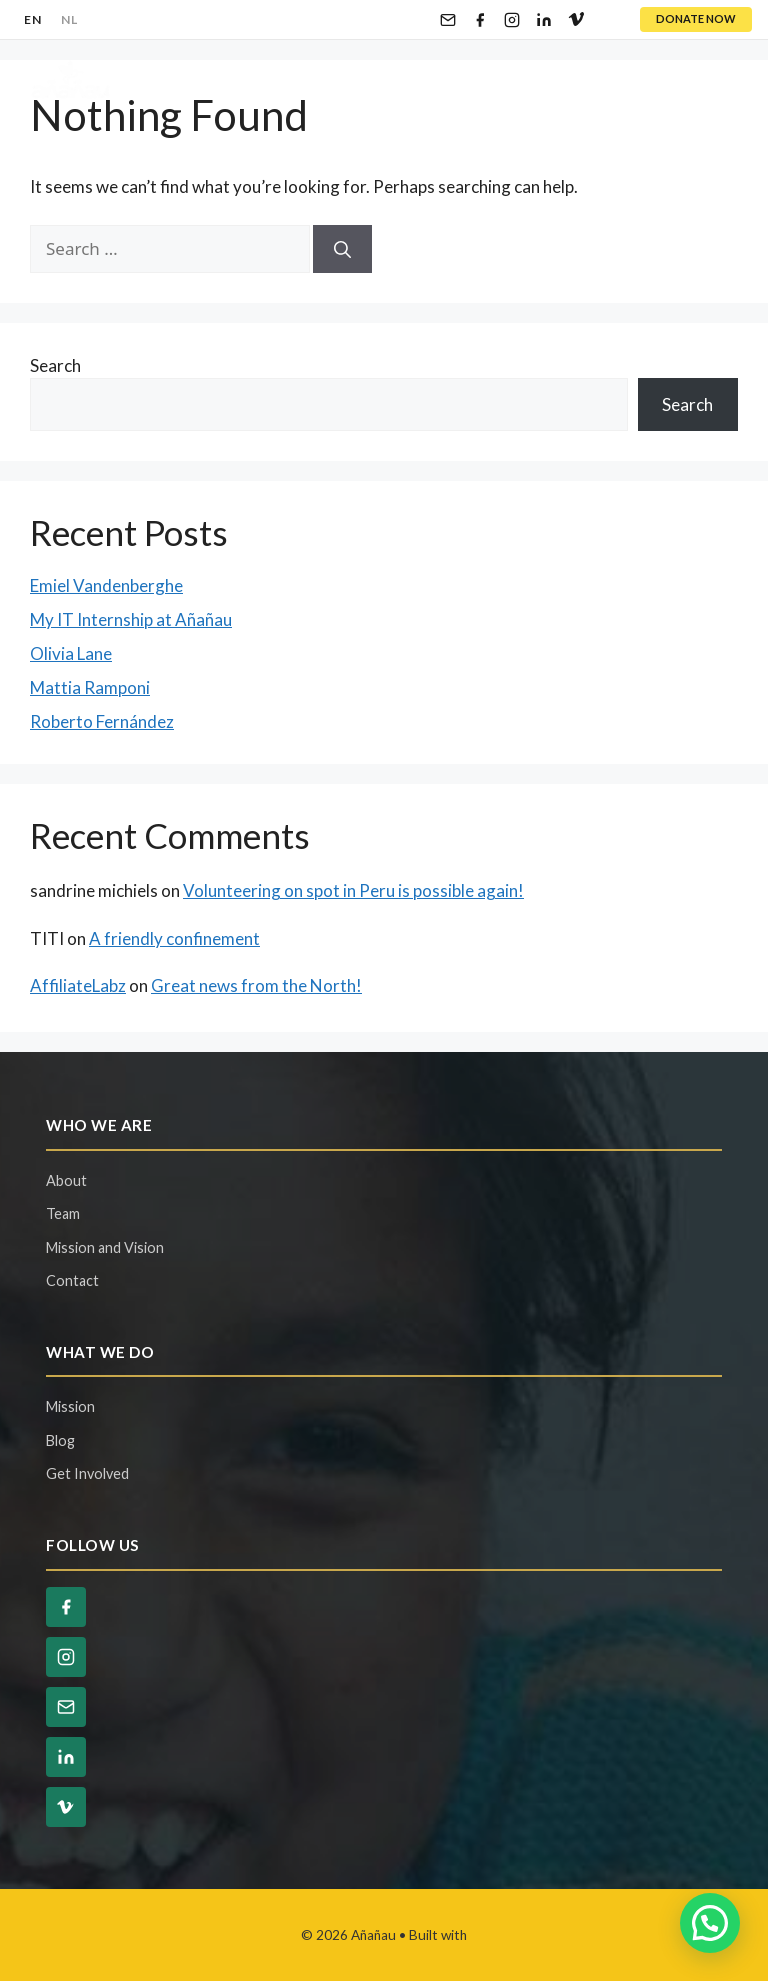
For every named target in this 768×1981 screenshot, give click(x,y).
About (66, 1180)
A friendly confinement (174, 938)
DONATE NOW (696, 18)
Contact (72, 1280)
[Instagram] (512, 20)
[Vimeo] (576, 20)
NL (69, 19)
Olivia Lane (71, 653)
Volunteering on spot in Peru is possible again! (353, 890)
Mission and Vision (105, 1247)
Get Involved (87, 1473)
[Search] (342, 249)
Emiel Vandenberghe (106, 585)
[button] (710, 1923)
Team (63, 1213)
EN (32, 19)
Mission (70, 1406)
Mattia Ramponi (90, 687)
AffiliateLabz (78, 985)
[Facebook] (480, 20)
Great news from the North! (256, 985)
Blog (60, 1440)
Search (55, 365)
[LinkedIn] (544, 20)
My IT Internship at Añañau (131, 619)
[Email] (448, 20)
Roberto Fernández (102, 721)
